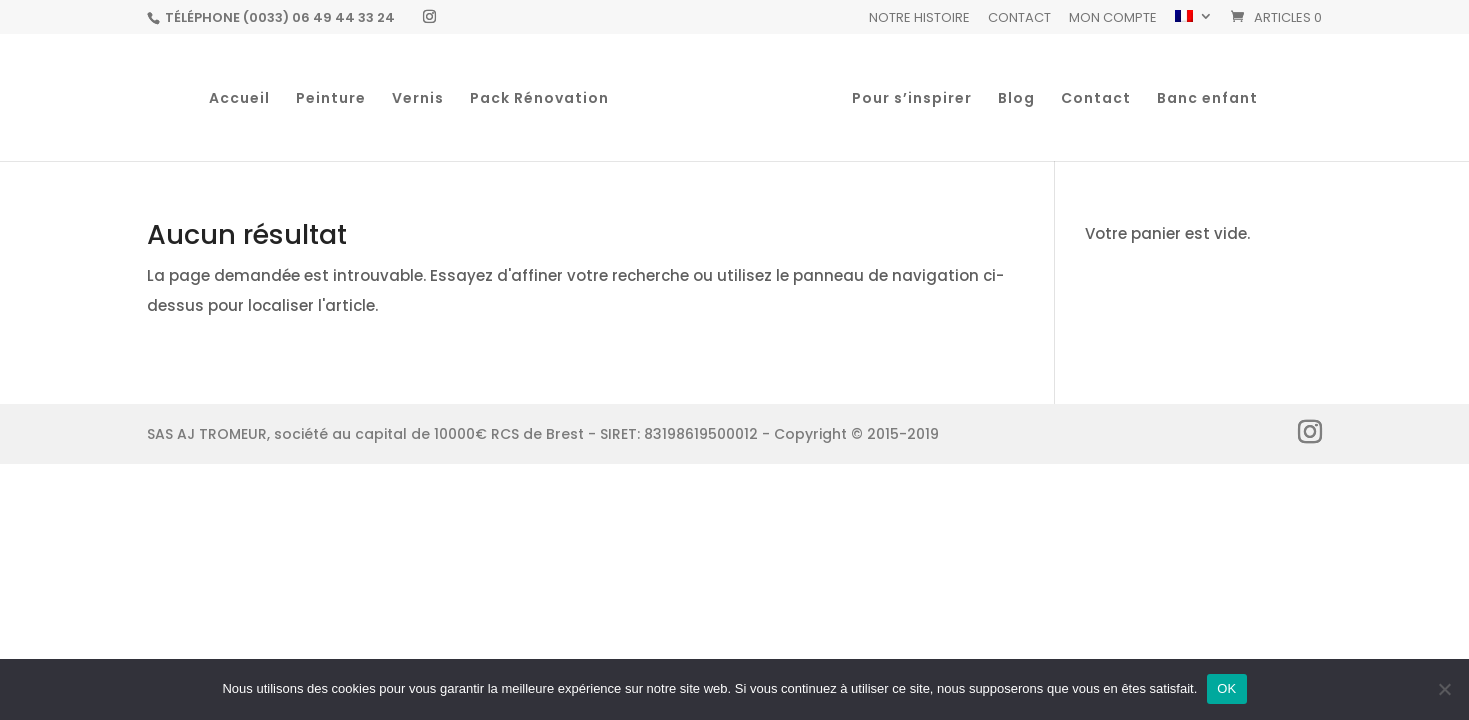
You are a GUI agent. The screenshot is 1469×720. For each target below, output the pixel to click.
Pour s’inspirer (912, 99)
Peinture (331, 99)
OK (1226, 688)
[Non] (1444, 689)
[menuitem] (1194, 22)
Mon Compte (1113, 19)
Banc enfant (1207, 99)
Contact (1019, 19)
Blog (1016, 99)
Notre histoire (919, 19)
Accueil (239, 99)
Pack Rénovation (539, 99)
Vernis (418, 99)
